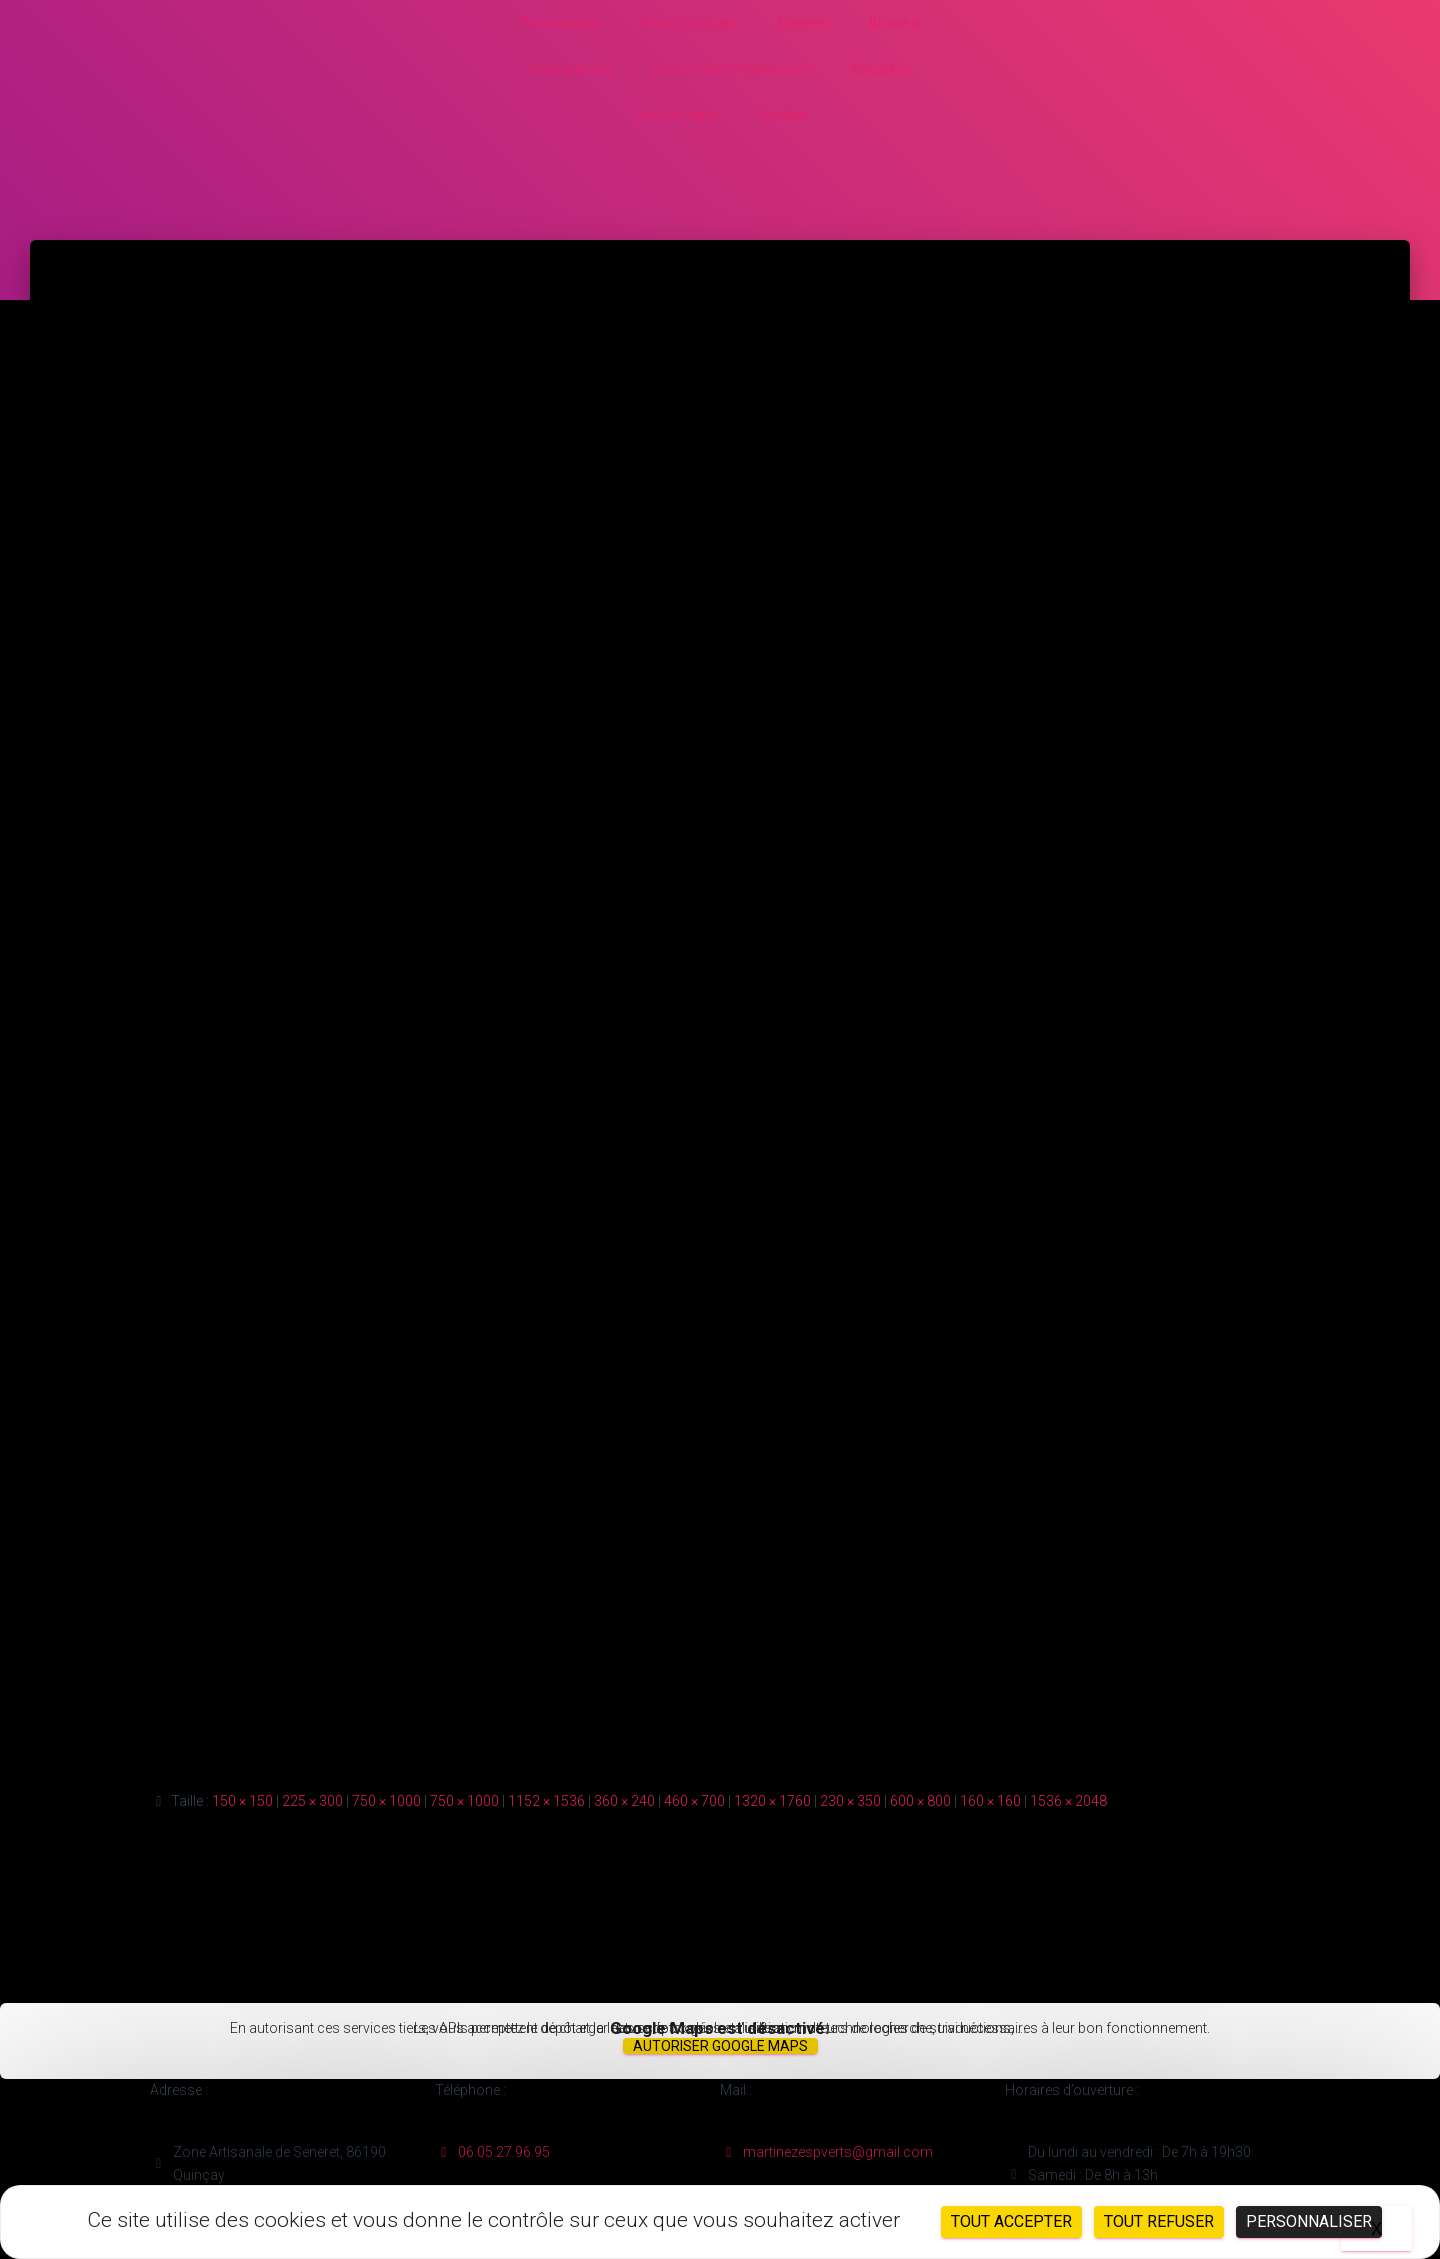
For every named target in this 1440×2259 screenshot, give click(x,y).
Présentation (560, 23)
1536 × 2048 (1068, 1801)
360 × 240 (624, 1801)
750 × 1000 (386, 1801)
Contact (782, 115)
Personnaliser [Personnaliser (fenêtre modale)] (1309, 2221)
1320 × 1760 (772, 1801)
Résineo (803, 23)
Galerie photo (571, 69)
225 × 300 (312, 1801)
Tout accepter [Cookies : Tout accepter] (1011, 2221)
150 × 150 (242, 1801)
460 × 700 (694, 1801)
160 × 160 (990, 1801)
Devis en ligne (675, 115)
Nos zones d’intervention (731, 69)
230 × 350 (850, 1801)
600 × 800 (920, 1801)
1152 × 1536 (546, 1801)
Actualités (880, 69)
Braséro (894, 23)
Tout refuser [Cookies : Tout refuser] (1159, 2221)
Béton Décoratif (689, 23)
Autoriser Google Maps (720, 2046)
